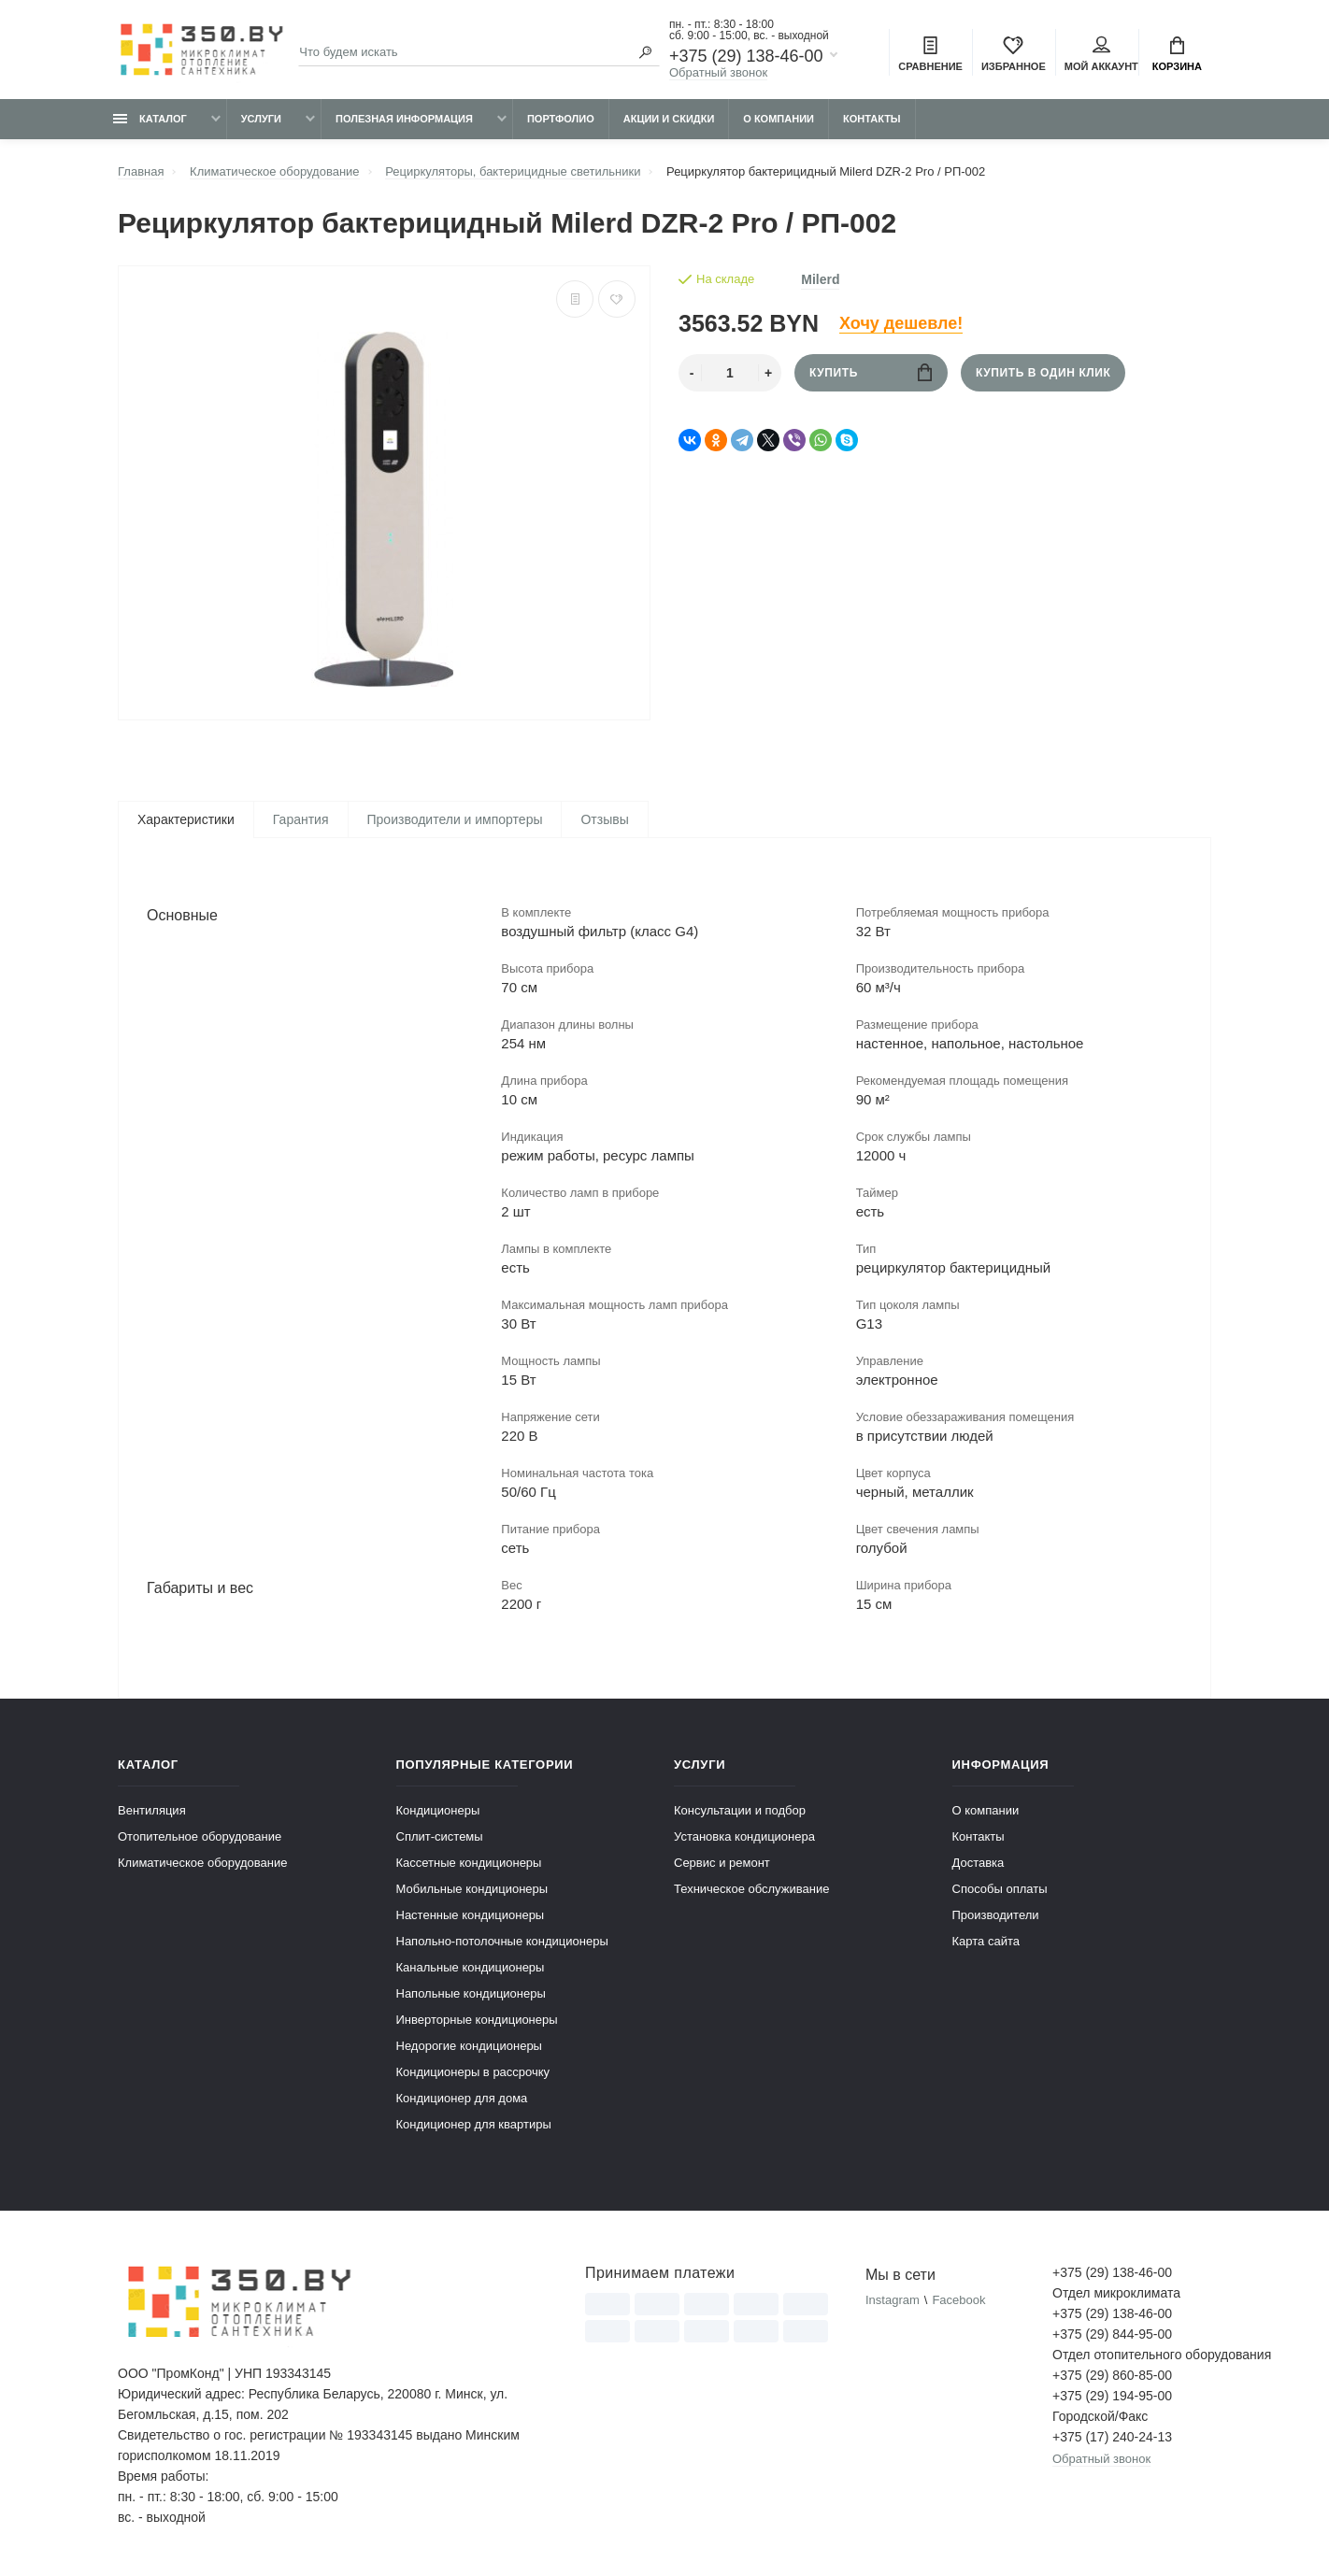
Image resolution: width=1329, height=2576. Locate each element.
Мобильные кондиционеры (472, 1889)
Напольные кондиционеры (471, 1993)
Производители (995, 1915)
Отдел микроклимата (1116, 2292)
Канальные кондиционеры (470, 1967)
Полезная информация (404, 118)
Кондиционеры (438, 1810)
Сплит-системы (439, 1836)
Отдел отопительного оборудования (1131, 2354)
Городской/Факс (1100, 2416)
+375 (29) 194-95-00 (1112, 2395)
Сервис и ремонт (722, 1863)
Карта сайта (986, 1941)
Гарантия (301, 819)
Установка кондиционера (744, 1836)
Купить (870, 372)
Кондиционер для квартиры (473, 2124)
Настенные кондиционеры (470, 1915)
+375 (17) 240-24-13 (1112, 2436)
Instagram (892, 2300)
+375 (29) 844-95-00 (1112, 2334)
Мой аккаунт (1101, 54)
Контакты (872, 118)
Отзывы (604, 819)
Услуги (261, 118)
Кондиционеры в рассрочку (473, 2072)
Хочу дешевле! (901, 323)
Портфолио (560, 118)
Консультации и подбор (740, 1810)
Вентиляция (152, 1810)
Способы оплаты (1000, 1889)
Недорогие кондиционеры (469, 2046)
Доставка (978, 1863)
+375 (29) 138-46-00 (746, 56)
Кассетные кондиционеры (469, 1863)
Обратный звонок (718, 72)
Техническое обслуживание (751, 1889)
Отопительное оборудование (199, 1836)
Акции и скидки (669, 118)
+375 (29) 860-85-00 (1112, 2375)
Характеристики (186, 819)
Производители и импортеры (455, 819)
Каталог (150, 118)
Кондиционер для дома (462, 2098)
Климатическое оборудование (202, 1863)
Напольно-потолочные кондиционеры (502, 1941)
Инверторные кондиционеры (477, 2020)
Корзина (1177, 54)
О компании (778, 118)
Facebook (958, 2300)
